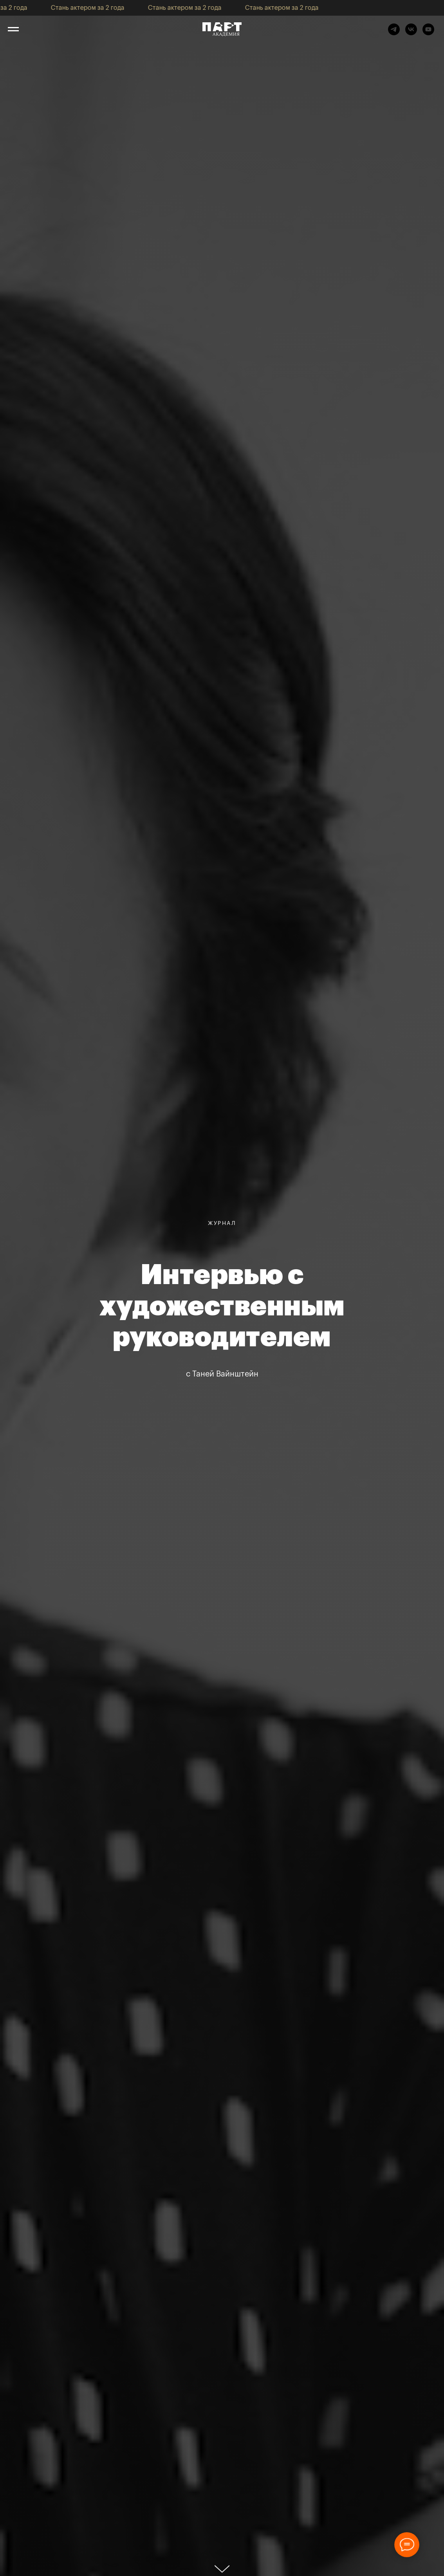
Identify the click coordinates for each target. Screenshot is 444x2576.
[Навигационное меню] (13, 29)
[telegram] (394, 33)
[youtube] (428, 33)
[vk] (411, 33)
